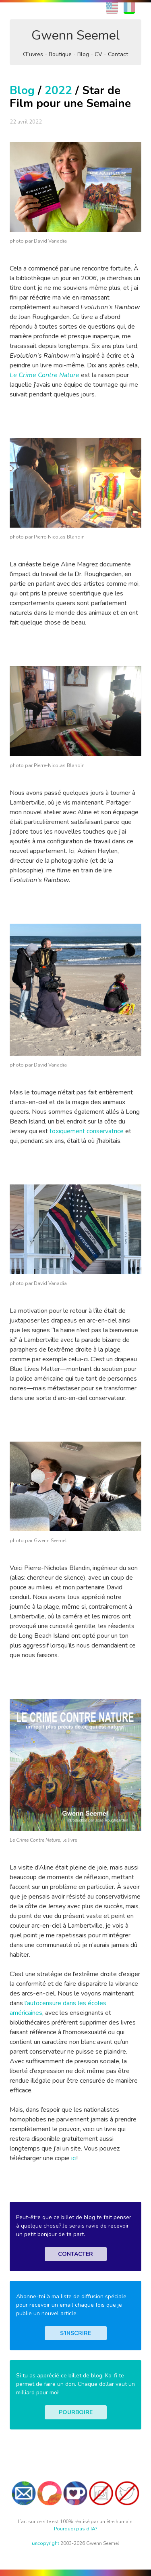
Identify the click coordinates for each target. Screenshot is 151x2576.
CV (98, 54)
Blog (83, 54)
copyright (45, 2543)
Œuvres (33, 54)
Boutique (60, 54)
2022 (58, 90)
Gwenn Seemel (75, 35)
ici (74, 2158)
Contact (118, 54)
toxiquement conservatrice (87, 1131)
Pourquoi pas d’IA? (75, 2529)
